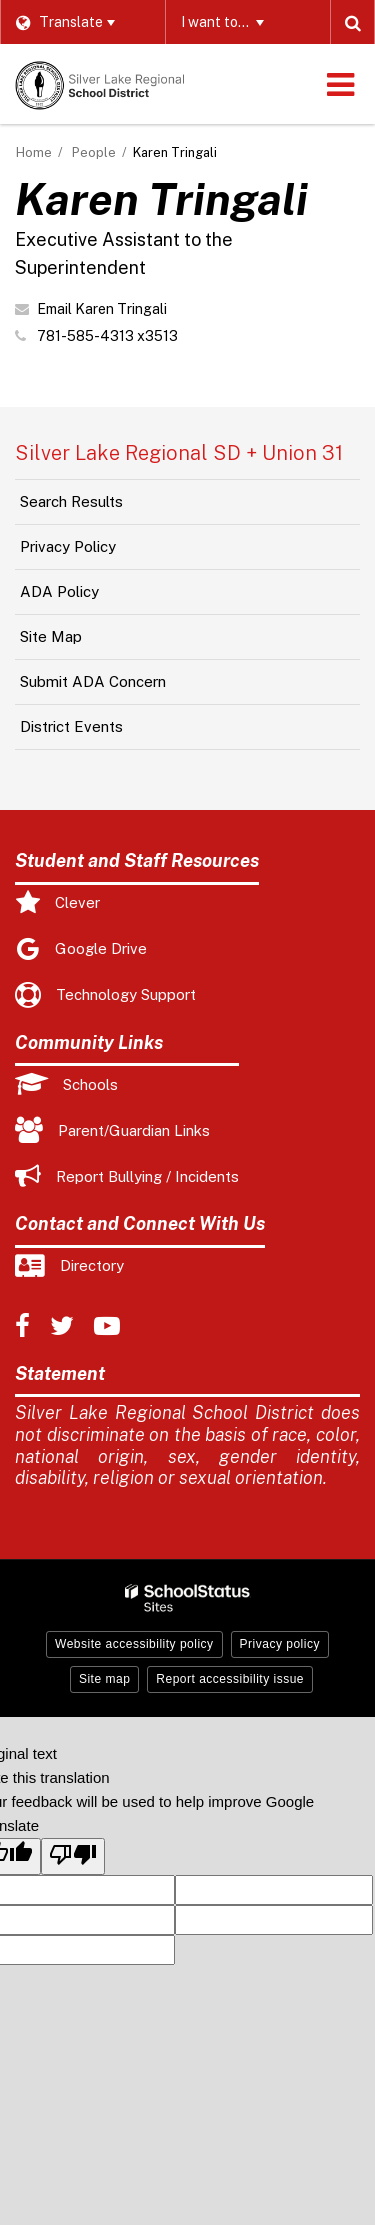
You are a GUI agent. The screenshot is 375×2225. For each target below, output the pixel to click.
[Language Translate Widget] (82, 22)
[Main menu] (340, 84)
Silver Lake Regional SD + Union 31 (179, 453)
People (94, 152)
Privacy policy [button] (280, 1644)
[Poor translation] (73, 1856)
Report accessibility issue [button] (230, 1679)
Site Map (51, 636)
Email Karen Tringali (102, 309)
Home (34, 152)
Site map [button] (104, 1679)
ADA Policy (59, 591)
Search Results (71, 501)
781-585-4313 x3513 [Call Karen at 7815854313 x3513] (107, 336)
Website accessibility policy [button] (134, 1644)
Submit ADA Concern (93, 681)
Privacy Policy (68, 546)
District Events (71, 726)
